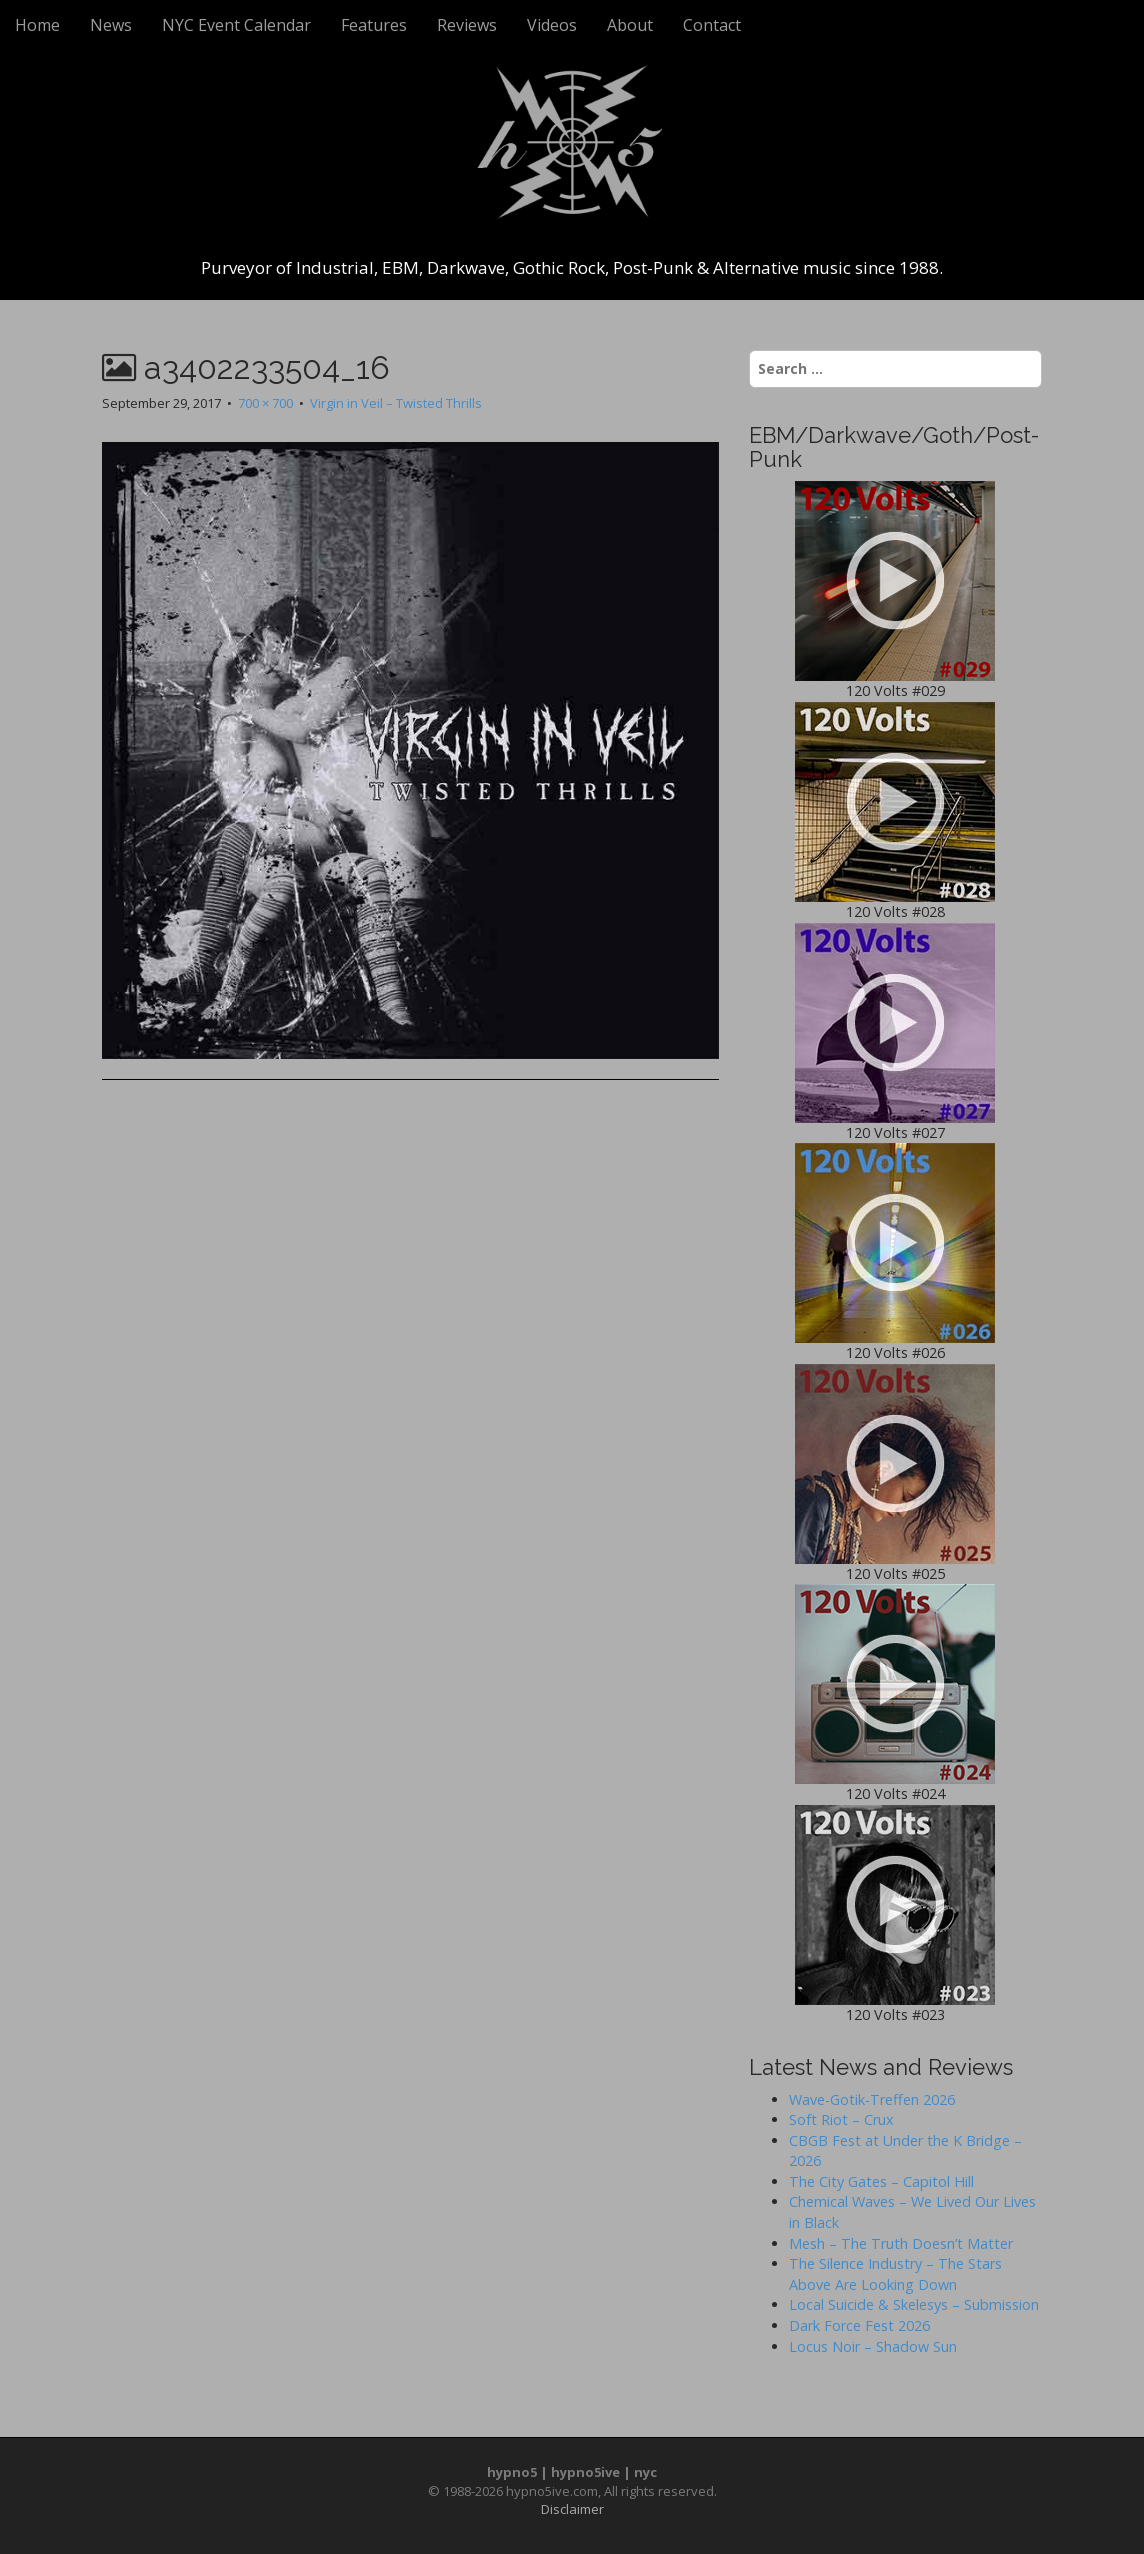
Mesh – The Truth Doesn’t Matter (901, 2243)
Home (37, 25)
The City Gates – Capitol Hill (881, 2181)
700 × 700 (265, 403)
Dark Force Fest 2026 (859, 2325)
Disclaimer (572, 2509)
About (630, 25)
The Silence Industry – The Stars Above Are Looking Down (895, 2274)
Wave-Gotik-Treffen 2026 (872, 2099)
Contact (712, 25)
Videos (552, 25)
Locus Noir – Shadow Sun (873, 2346)
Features (374, 25)
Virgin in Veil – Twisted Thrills (396, 403)
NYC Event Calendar (236, 25)
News (111, 25)
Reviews (467, 25)
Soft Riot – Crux (841, 2119)
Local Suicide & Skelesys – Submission (914, 2304)
